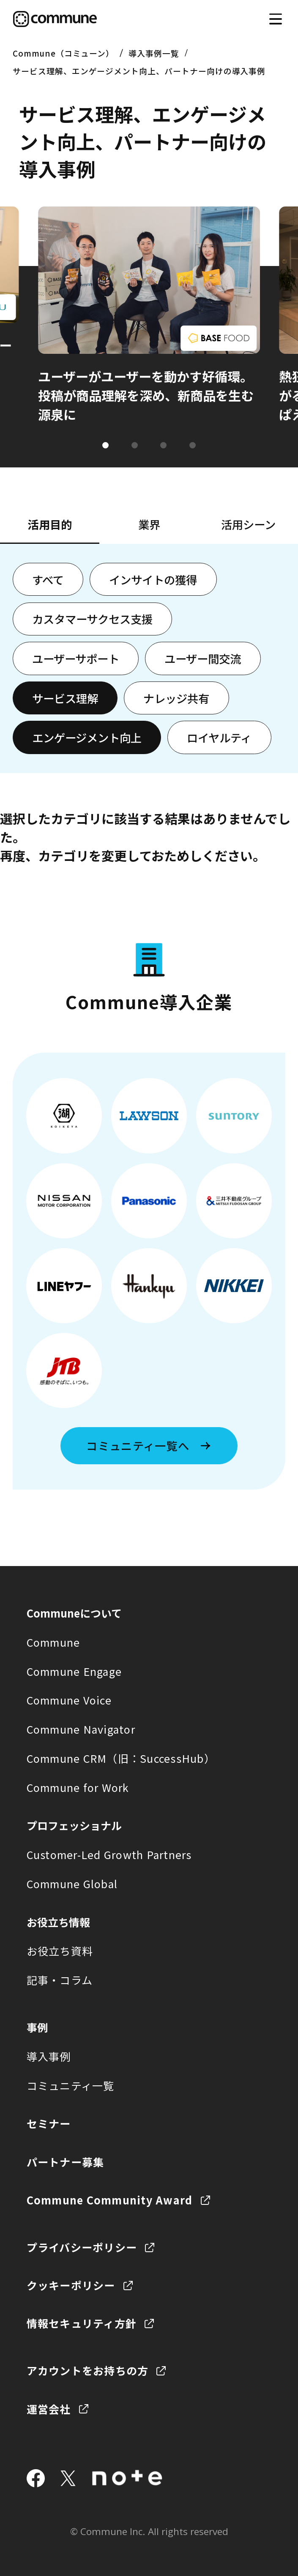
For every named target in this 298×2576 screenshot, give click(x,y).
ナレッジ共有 (176, 698)
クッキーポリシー (71, 2285)
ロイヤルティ (219, 737)
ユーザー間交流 (202, 658)
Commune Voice (69, 1699)
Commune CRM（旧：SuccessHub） (121, 1758)
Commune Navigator (81, 1729)
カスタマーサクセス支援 (92, 619)
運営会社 (49, 2408)
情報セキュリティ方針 (82, 2323)
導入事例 (49, 2056)
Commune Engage (74, 1671)
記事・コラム (60, 1979)
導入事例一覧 (153, 53)
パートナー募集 (65, 2161)
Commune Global (72, 1883)
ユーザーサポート (75, 658)
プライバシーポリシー (82, 2247)
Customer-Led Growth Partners (109, 1854)
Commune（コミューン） (63, 53)
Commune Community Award (110, 2199)
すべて (48, 579)
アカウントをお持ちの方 (88, 2370)
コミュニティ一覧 (71, 2085)
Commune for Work (78, 1787)
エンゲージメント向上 (87, 737)
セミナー (49, 2123)
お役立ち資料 (60, 1950)
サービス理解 (65, 698)
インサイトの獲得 (153, 579)
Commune (53, 1642)
